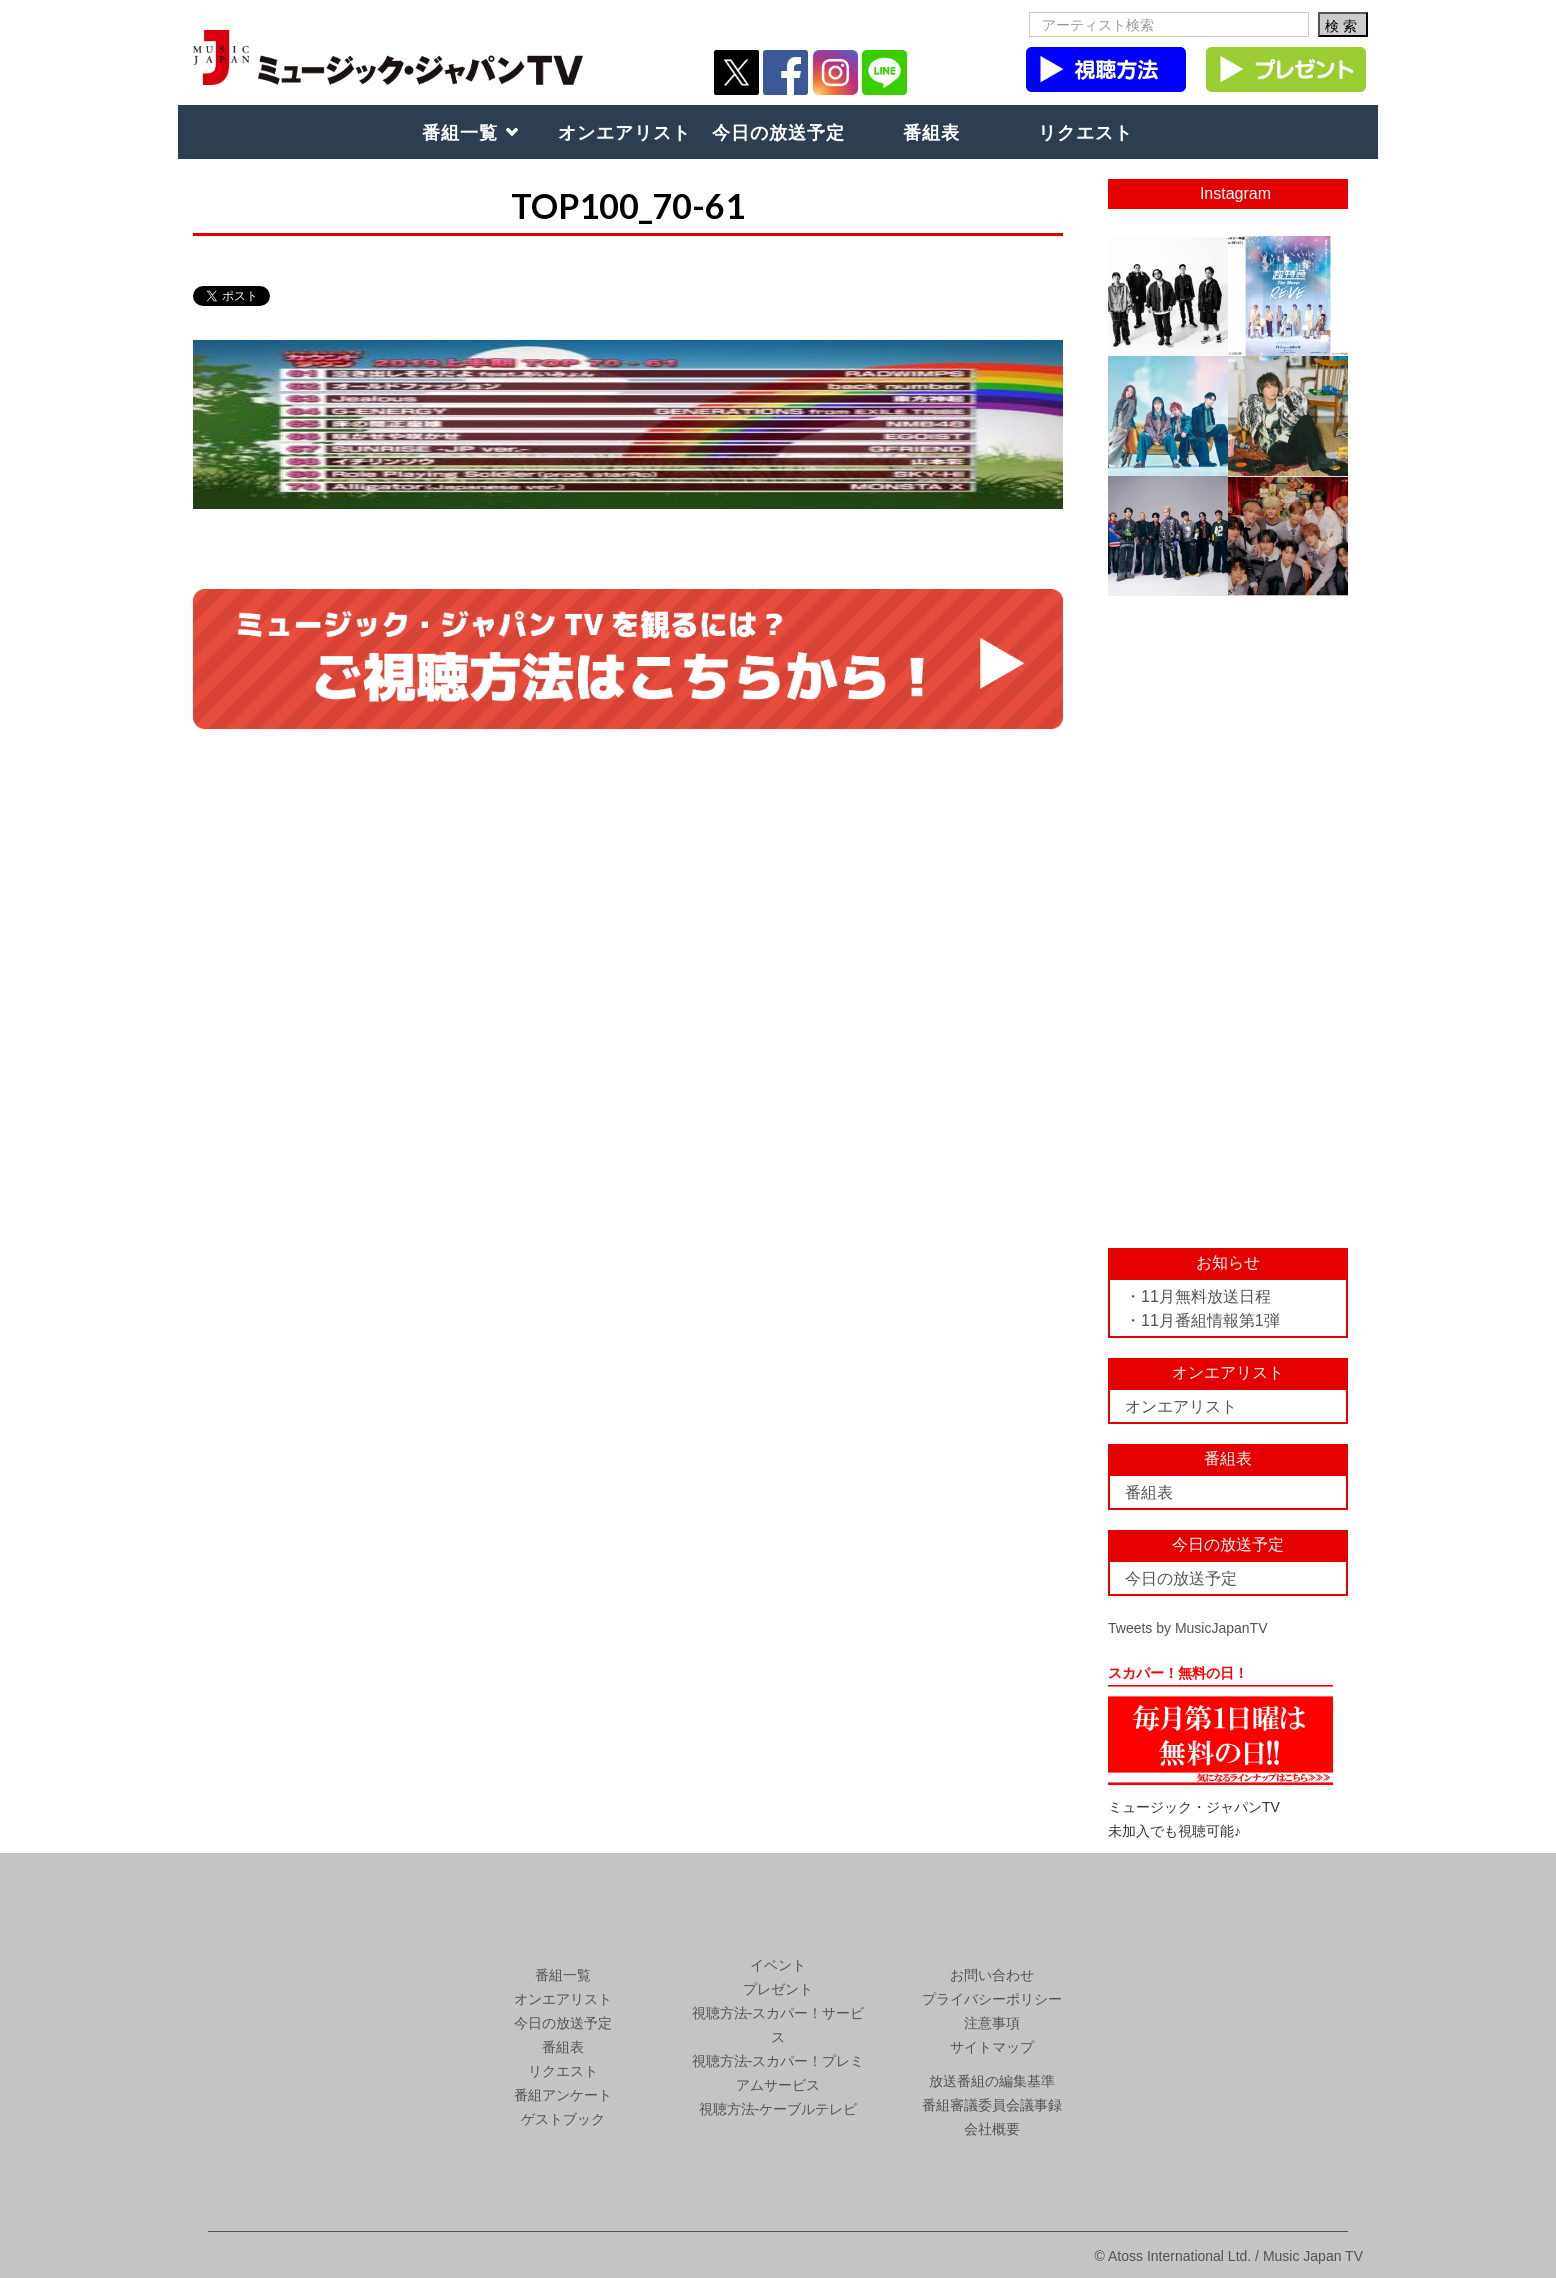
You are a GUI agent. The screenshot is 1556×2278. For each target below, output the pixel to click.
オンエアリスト (624, 132)
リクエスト (1085, 132)
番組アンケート (563, 2095)
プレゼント (778, 1989)
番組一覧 (460, 132)
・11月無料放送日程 (1198, 1296)
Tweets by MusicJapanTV (1188, 1628)
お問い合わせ (992, 1975)
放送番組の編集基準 (992, 2081)
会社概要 (992, 2129)
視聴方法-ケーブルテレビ (778, 2109)
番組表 (931, 132)
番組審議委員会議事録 (992, 2105)
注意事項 (992, 2023)
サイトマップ (992, 2047)
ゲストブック (563, 2119)
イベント (778, 1965)
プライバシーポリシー (992, 1999)
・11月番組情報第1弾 (1202, 1320)
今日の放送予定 (778, 132)
